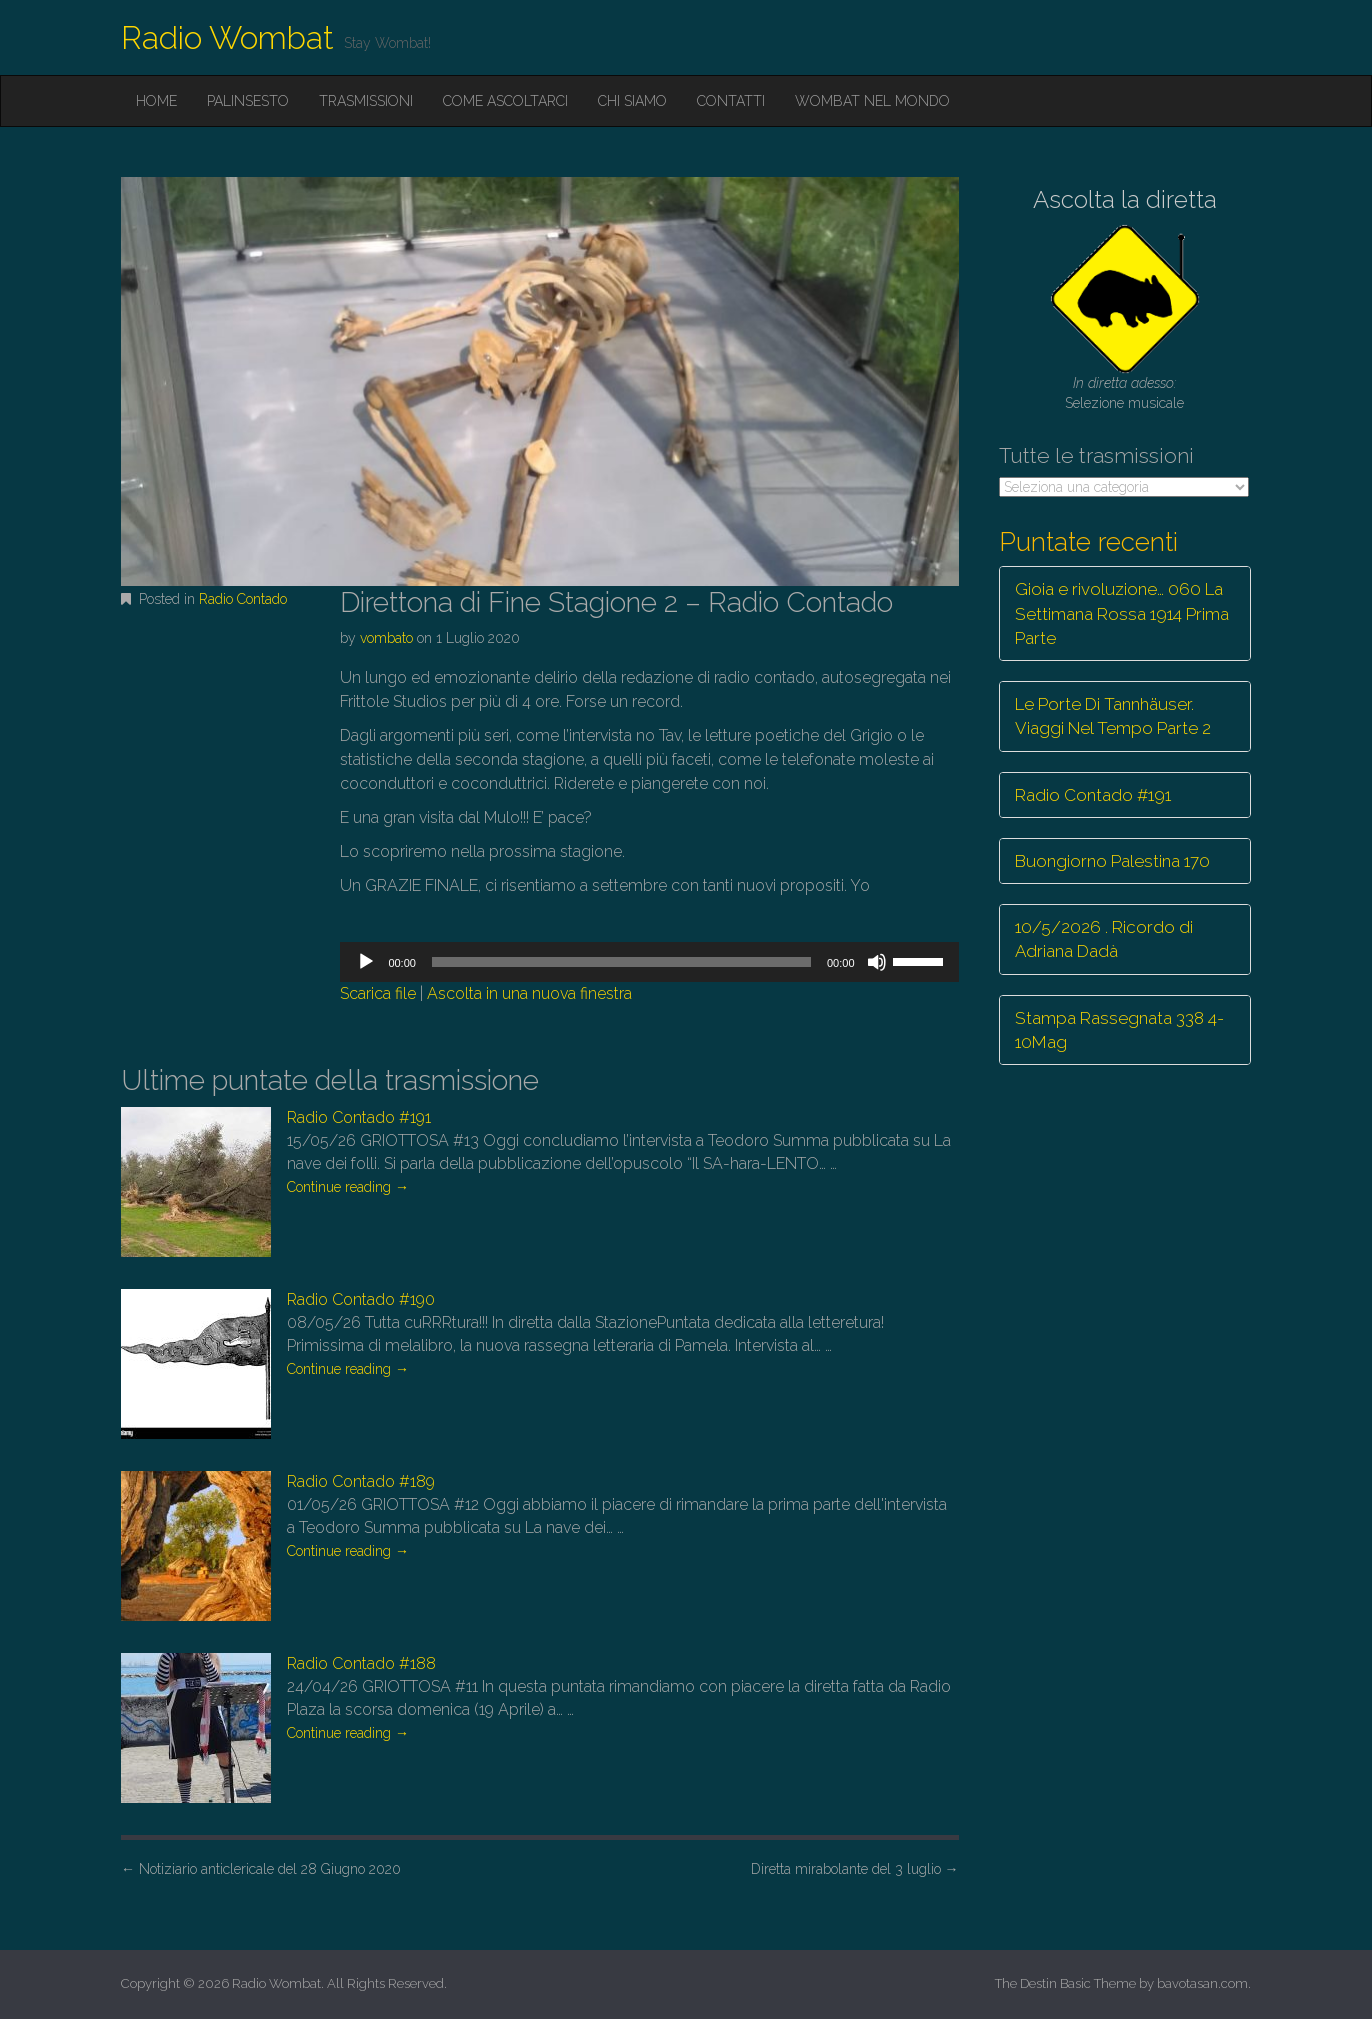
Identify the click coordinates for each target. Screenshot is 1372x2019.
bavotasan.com (1202, 1983)
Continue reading (348, 1187)
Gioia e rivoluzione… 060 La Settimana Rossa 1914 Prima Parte (1122, 613)
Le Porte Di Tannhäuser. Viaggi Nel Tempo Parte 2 (1113, 716)
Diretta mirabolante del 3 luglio (855, 1869)
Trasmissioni (366, 101)
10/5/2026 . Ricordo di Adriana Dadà (1104, 939)
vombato (386, 638)
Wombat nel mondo (872, 101)
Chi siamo (632, 101)
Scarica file (378, 993)
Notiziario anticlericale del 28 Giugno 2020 (261, 1869)
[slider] (621, 962)
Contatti (731, 101)
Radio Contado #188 (361, 1663)
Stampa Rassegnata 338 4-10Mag (1119, 1030)
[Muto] (877, 962)
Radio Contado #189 (361, 1481)
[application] (649, 962)
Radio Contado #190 (361, 1299)
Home (156, 101)
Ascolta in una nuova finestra (529, 993)
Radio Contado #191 (359, 1117)
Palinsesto (248, 101)
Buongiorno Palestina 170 (1112, 861)
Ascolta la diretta (1125, 199)
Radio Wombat (227, 37)
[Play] (366, 962)
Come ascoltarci (505, 101)
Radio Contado (243, 599)
